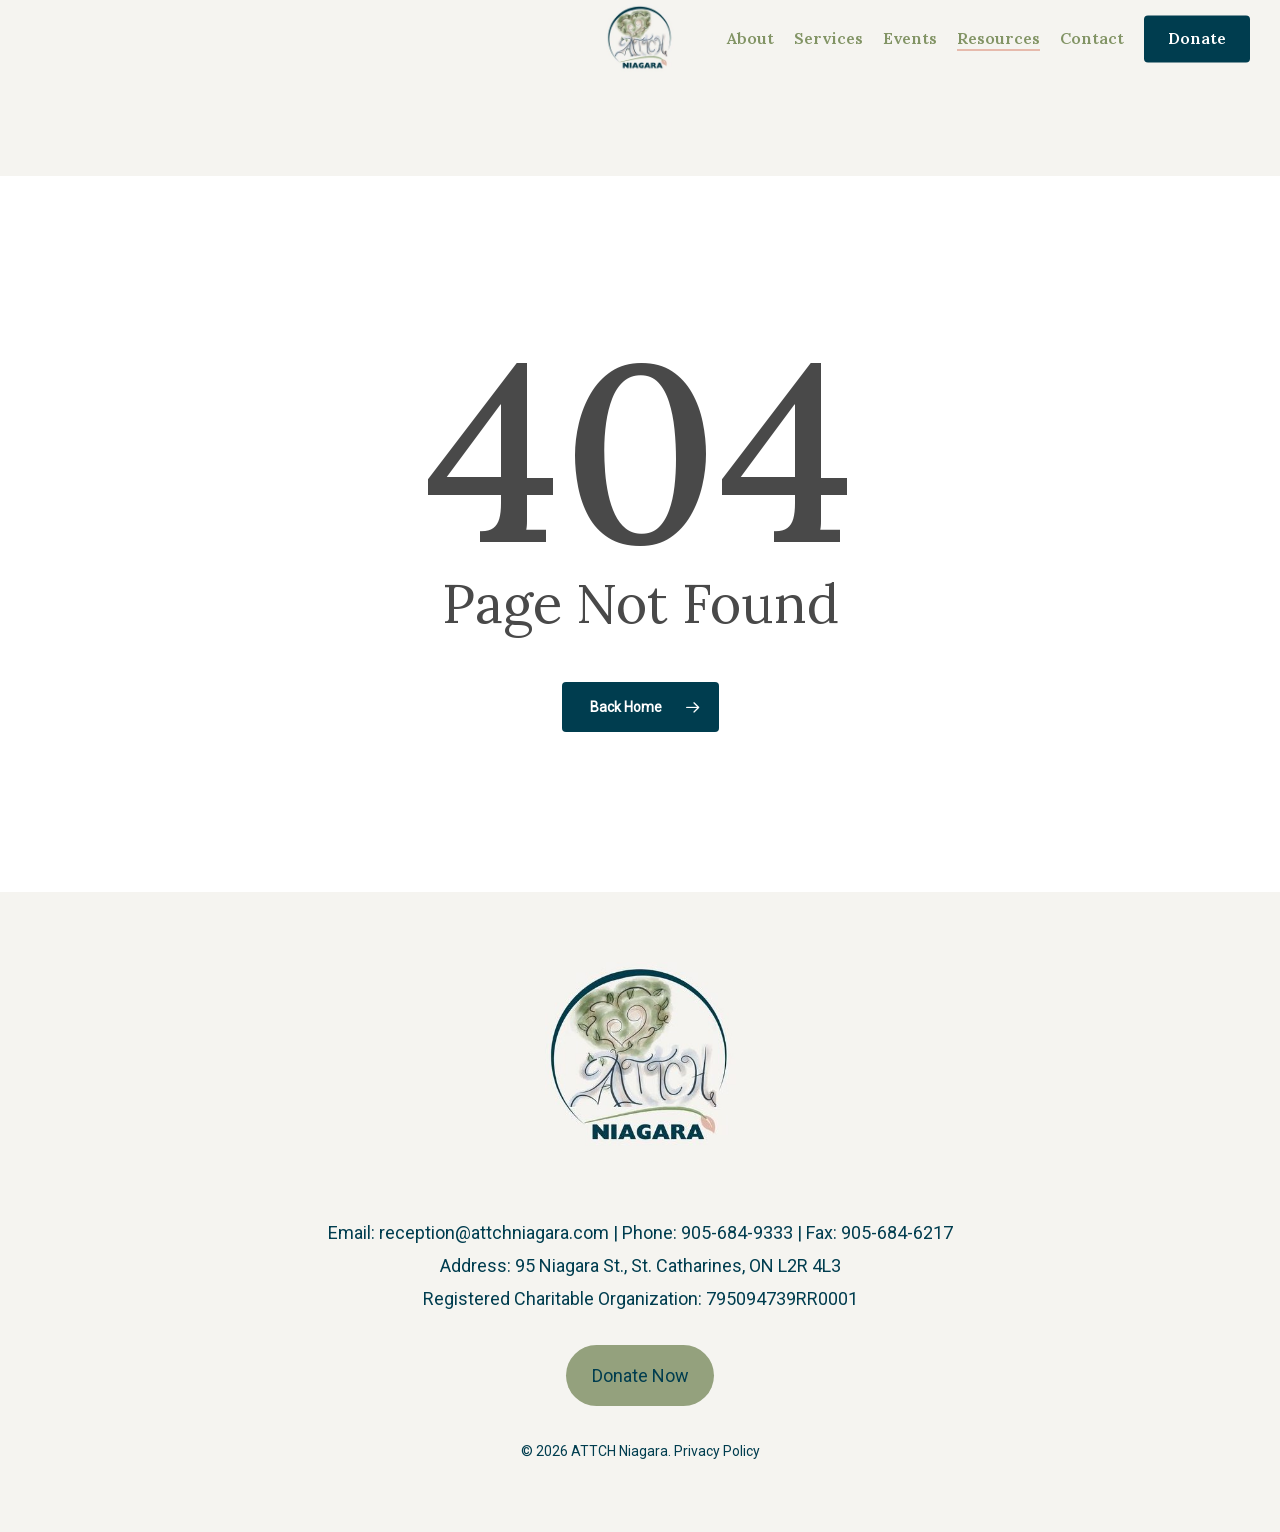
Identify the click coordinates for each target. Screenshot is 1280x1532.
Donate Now (640, 1375)
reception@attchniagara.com (494, 1232)
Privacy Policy (717, 1451)
